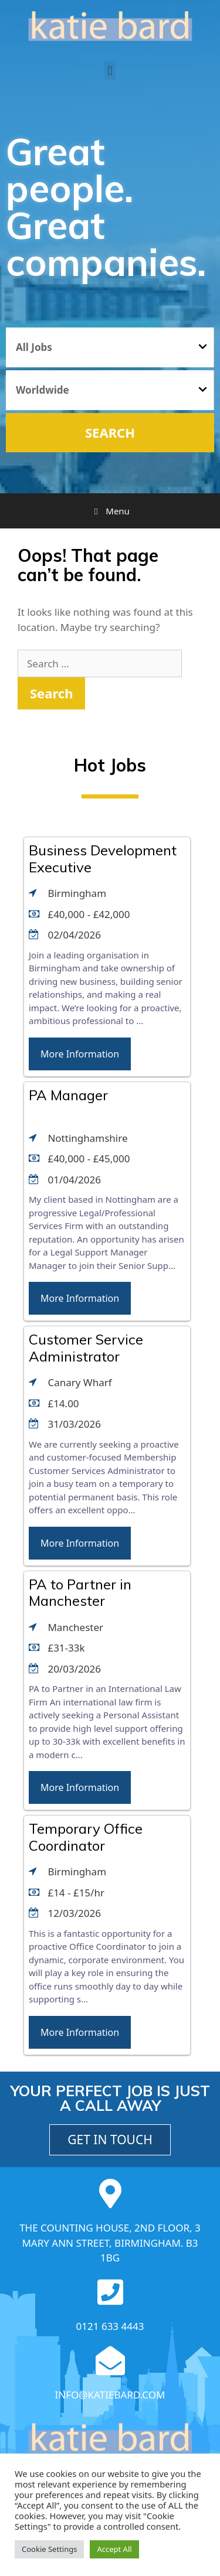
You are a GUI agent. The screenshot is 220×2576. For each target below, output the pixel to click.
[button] (110, 70)
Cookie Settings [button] (49, 2549)
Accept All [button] (114, 2549)
